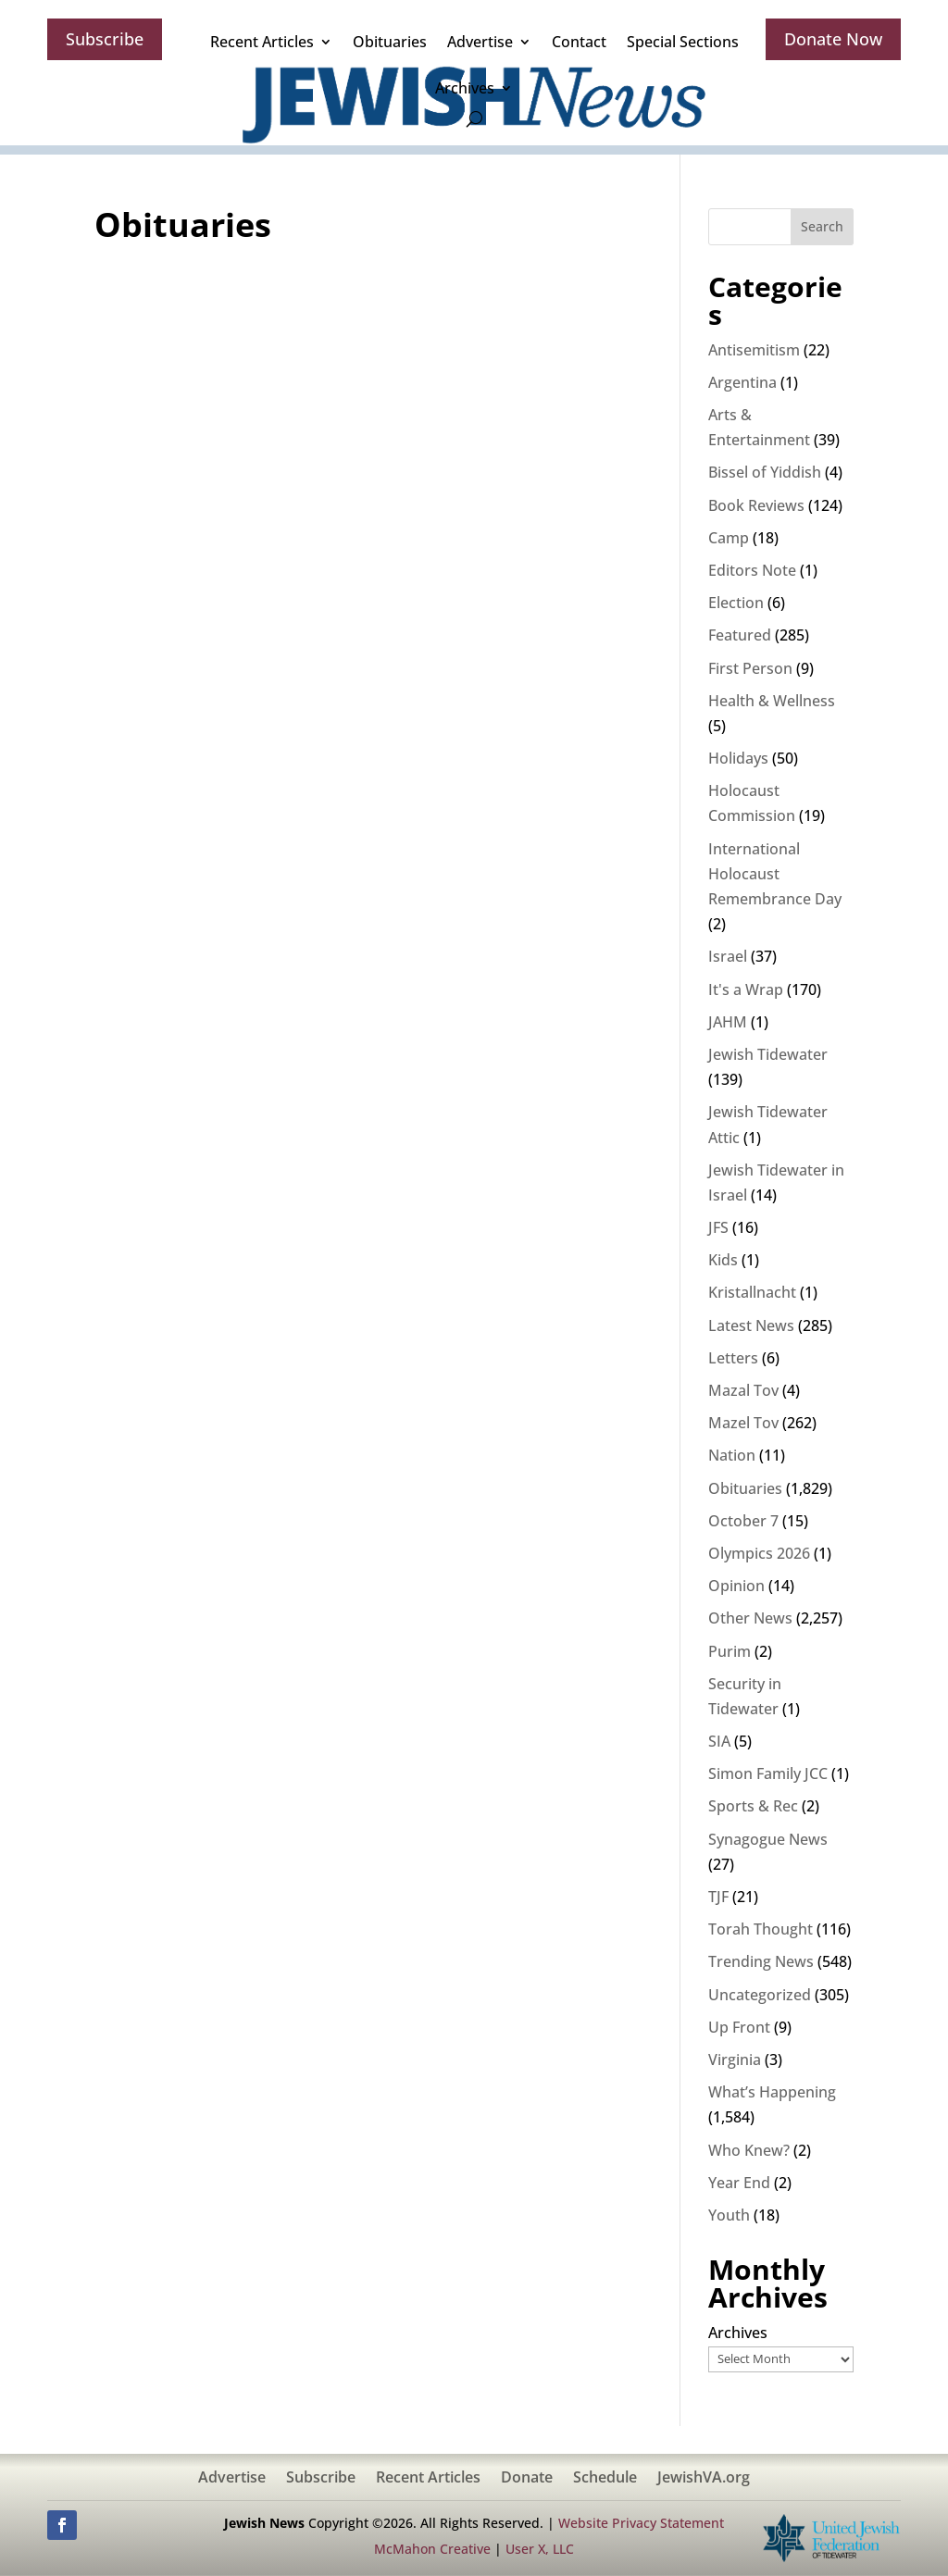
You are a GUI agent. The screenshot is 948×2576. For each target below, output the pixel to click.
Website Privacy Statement (641, 2523)
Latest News (751, 1325)
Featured (739, 635)
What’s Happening (772, 2092)
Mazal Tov (743, 1390)
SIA (719, 1741)
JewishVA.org (703, 2478)
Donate (527, 2478)
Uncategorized (759, 1995)
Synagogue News (768, 1839)
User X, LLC (539, 2548)
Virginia (734, 2059)
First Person (750, 668)
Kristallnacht (752, 1292)
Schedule (605, 2478)
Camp (728, 538)
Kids (723, 1260)
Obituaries (390, 41)
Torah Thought (760, 1929)
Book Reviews (756, 505)
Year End (739, 2182)
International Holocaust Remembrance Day (775, 874)
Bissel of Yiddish (764, 472)
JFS (718, 1227)
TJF (718, 1896)
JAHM (727, 1022)
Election (736, 602)
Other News (750, 1618)
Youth (729, 2215)
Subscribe (104, 39)
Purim (729, 1651)
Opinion (736, 1585)
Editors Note (752, 570)
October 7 (743, 1521)
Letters (733, 1358)
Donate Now (833, 39)
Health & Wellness (771, 701)
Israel (727, 956)
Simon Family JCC (768, 1773)
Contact (579, 41)
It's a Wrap (745, 989)
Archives (464, 88)
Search (822, 226)
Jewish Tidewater (768, 1054)
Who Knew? (749, 2150)
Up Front (739, 2027)
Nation (731, 1455)
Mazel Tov (743, 1422)
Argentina (742, 382)
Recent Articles (262, 41)
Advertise (480, 41)
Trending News (761, 1961)
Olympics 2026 (759, 1553)
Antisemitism (754, 350)
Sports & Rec (753, 1806)
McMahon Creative (432, 2548)
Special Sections (683, 41)
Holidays (738, 758)
